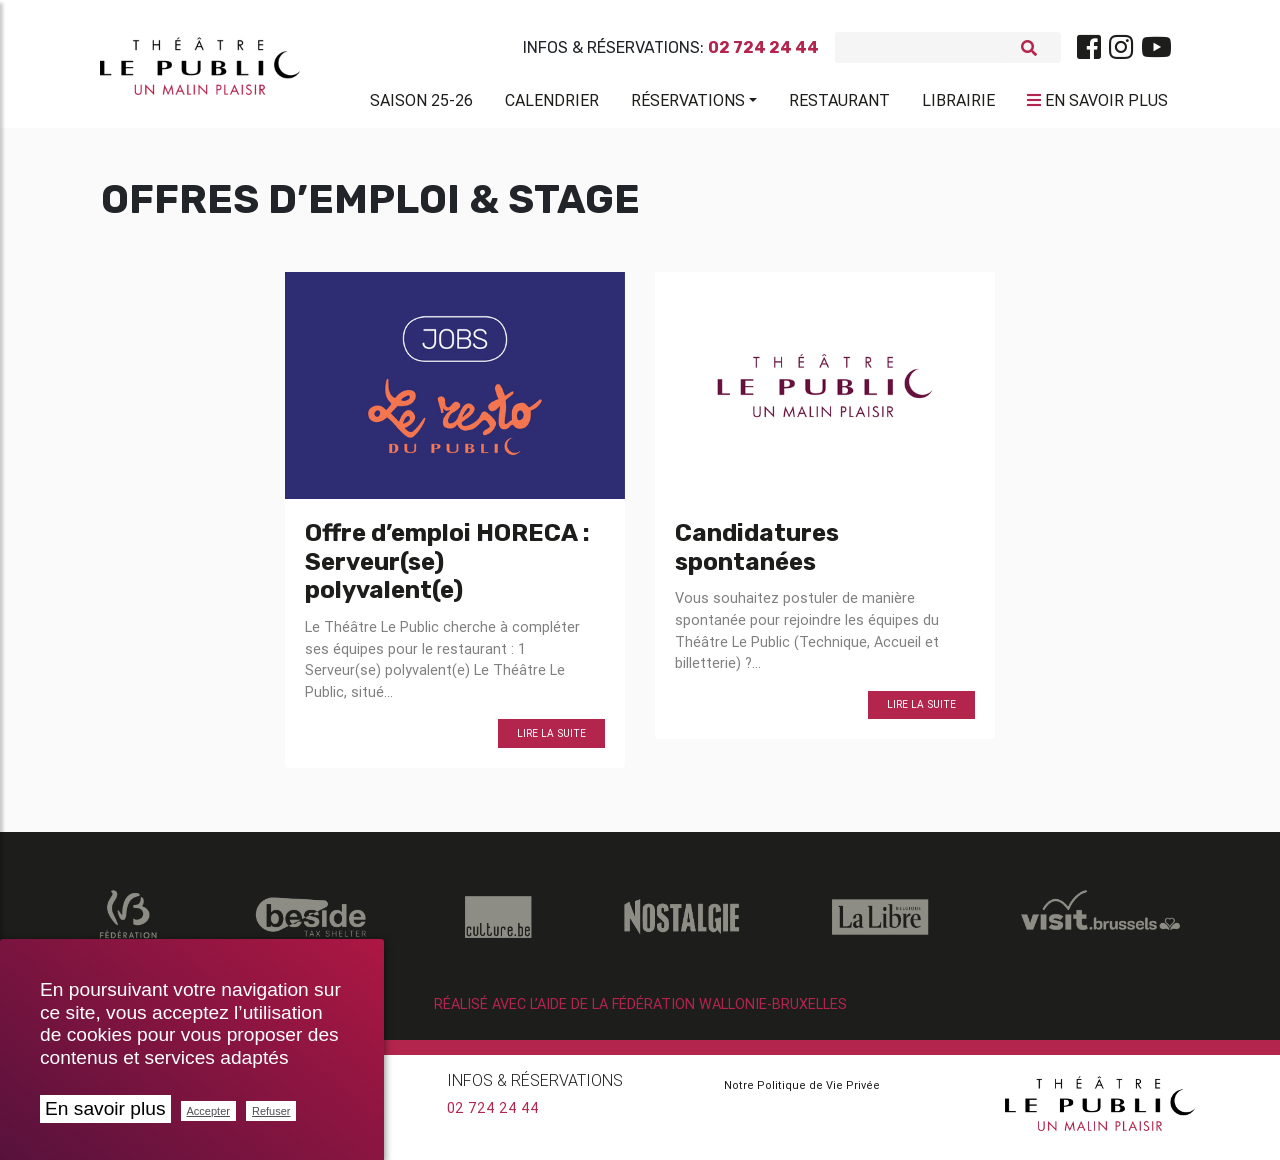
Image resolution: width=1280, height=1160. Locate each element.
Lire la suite (551, 741)
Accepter (208, 1111)
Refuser (271, 1111)
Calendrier (552, 104)
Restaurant (839, 104)
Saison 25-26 (421, 104)
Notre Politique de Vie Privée (802, 1092)
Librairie (958, 104)
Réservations (688, 104)
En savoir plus (105, 1108)
